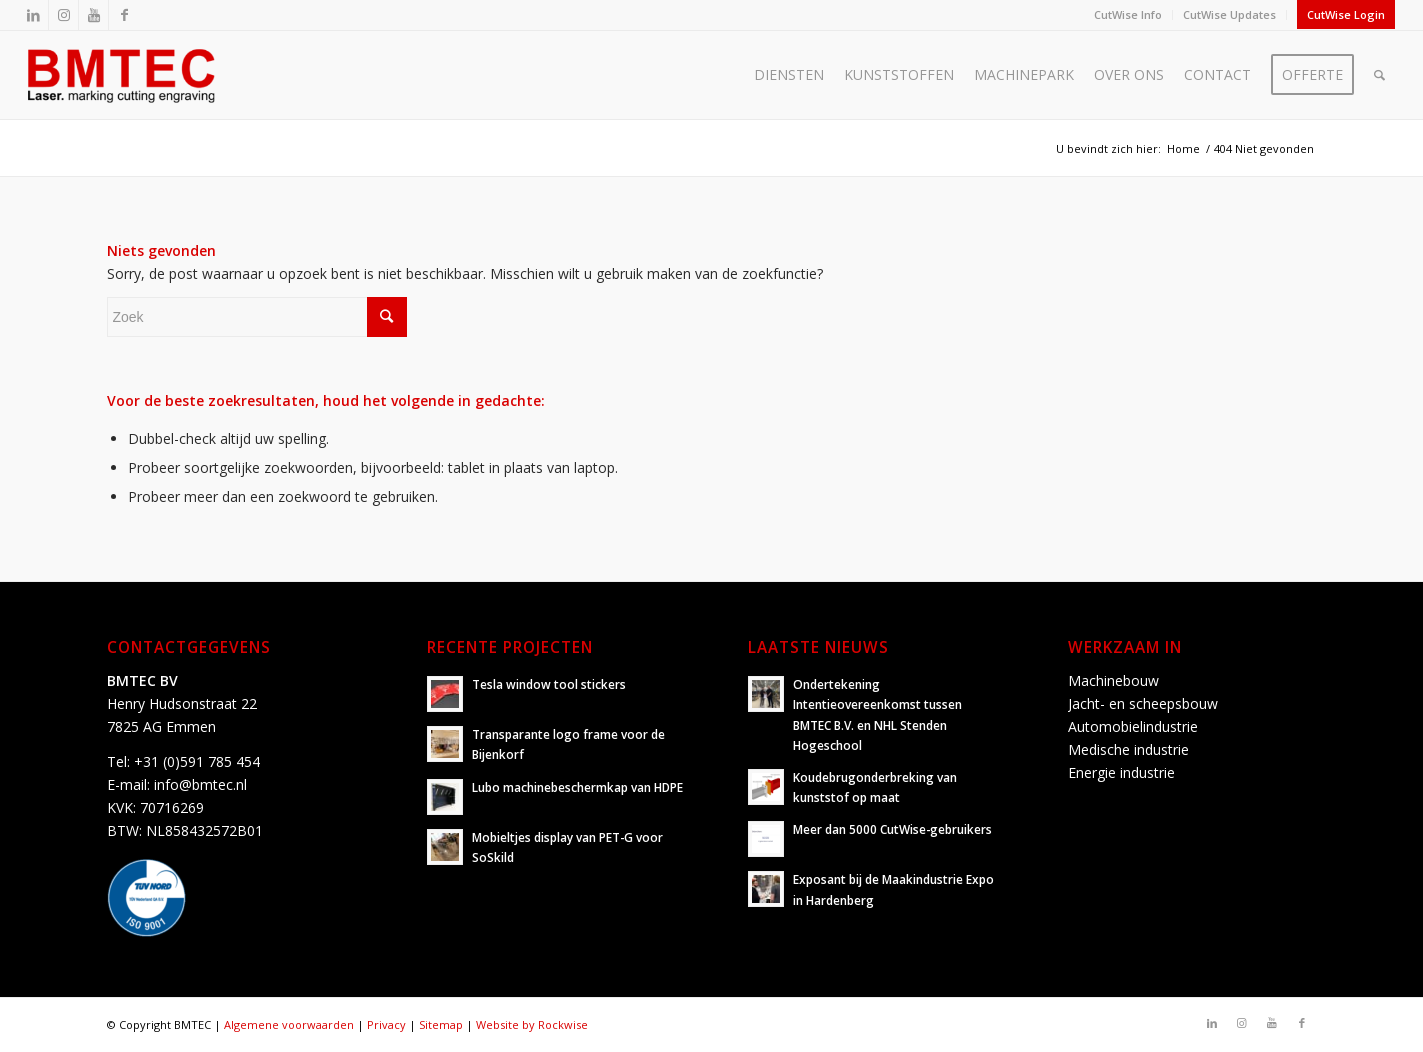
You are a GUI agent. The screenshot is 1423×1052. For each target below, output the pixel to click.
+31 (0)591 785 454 (197, 761)
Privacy (386, 1024)
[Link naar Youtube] (93, 15)
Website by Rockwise (532, 1024)
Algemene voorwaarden (289, 1024)
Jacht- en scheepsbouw (1143, 703)
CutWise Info (1128, 14)
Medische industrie (1128, 749)
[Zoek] (1379, 75)
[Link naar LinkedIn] (33, 15)
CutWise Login (1346, 14)
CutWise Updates (1229, 14)
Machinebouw (1113, 680)
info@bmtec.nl (200, 784)
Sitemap (441, 1024)
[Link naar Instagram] (63, 15)
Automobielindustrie (1133, 726)
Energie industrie (1121, 772)
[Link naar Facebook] (124, 15)
